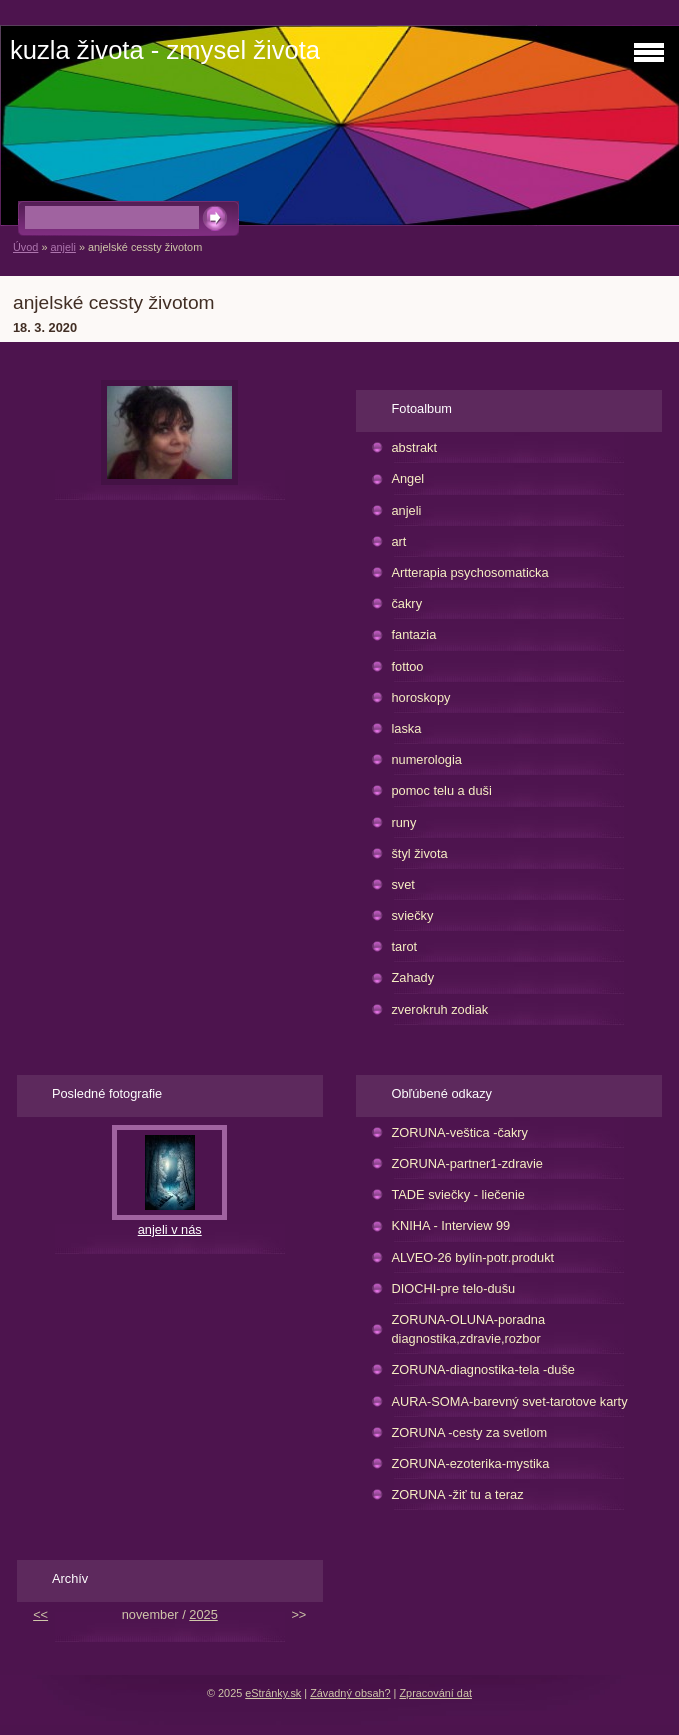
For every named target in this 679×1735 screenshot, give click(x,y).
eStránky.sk (273, 1693)
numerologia (426, 759)
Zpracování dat (435, 1693)
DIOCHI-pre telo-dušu (453, 1288)
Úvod (25, 247)
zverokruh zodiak (439, 1009)
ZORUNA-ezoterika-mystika (470, 1463)
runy (403, 822)
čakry (406, 603)
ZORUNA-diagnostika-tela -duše (483, 1369)
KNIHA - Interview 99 (450, 1225)
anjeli (62, 247)
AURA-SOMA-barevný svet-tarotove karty (509, 1401)
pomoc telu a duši (441, 790)
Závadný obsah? (350, 1693)
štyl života (419, 853)
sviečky (412, 915)
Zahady (412, 977)
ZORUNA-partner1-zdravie (466, 1163)
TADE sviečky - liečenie (457, 1194)
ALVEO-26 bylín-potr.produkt (472, 1257)
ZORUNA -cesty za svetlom (469, 1432)
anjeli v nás (170, 1229)
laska (406, 728)
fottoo (407, 666)
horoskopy (420, 697)
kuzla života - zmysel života (165, 50)
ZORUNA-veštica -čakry (459, 1132)
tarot (404, 946)
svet (402, 884)
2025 (203, 1614)
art (398, 541)
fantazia (413, 634)
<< (40, 1614)
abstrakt (414, 447)
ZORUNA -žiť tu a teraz (457, 1494)
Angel (407, 478)
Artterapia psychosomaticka (469, 572)
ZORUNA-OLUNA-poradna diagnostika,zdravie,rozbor (468, 1329)
